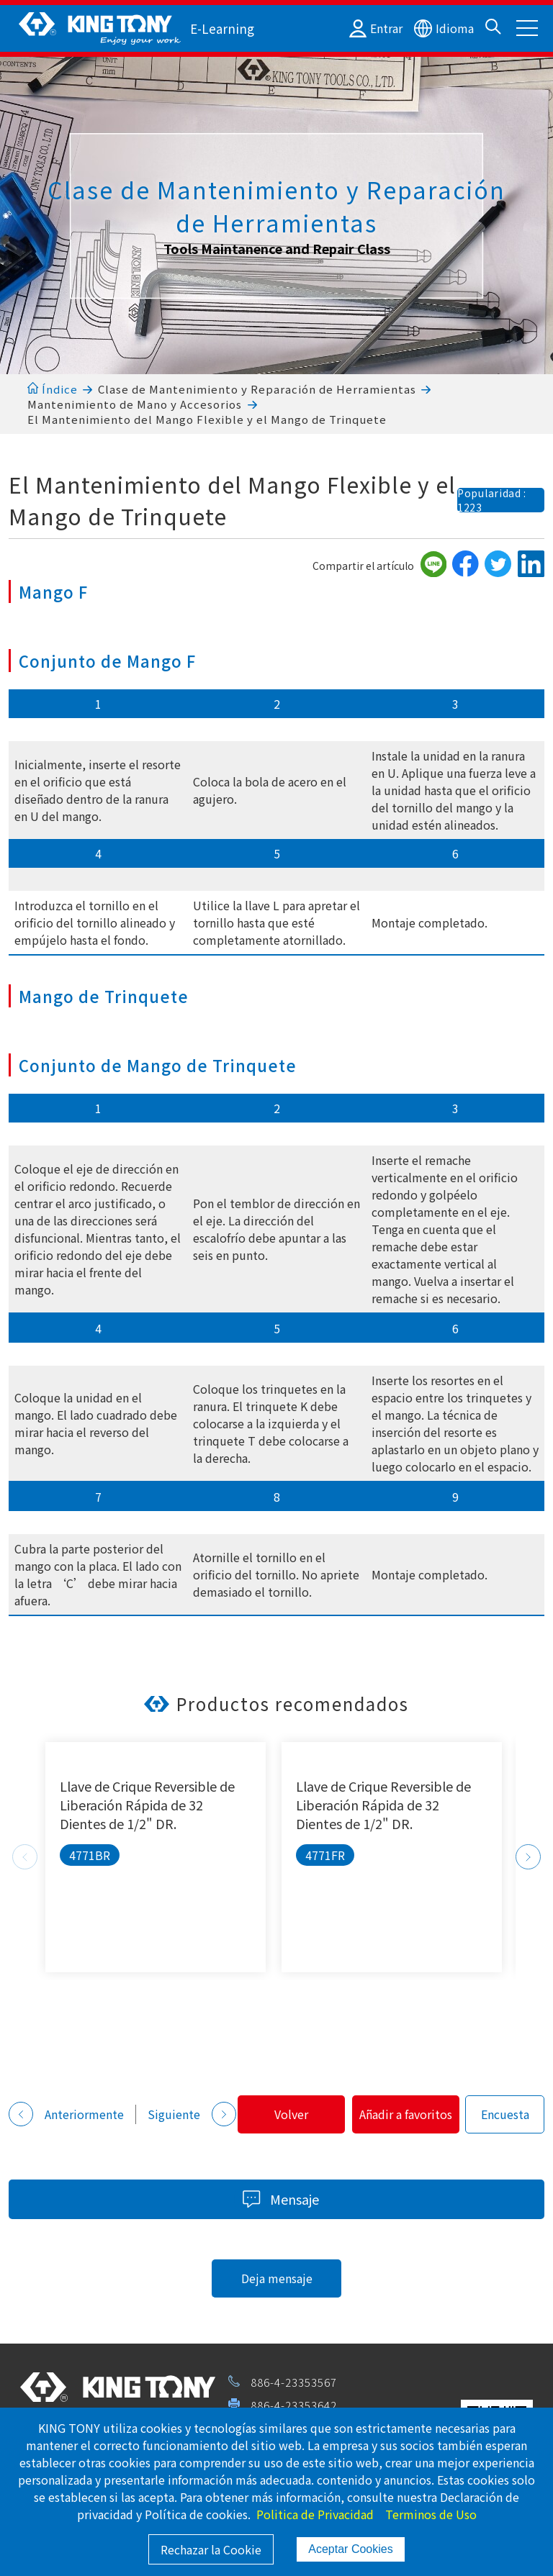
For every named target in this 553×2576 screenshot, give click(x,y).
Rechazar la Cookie (211, 2549)
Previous (24, 1856)
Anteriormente (66, 2102)
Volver (72, 2150)
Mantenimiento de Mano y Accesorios (134, 404)
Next (528, 1856)
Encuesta (316, 2150)
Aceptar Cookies (350, 2549)
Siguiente (192, 2102)
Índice (52, 388)
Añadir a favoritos (207, 2150)
